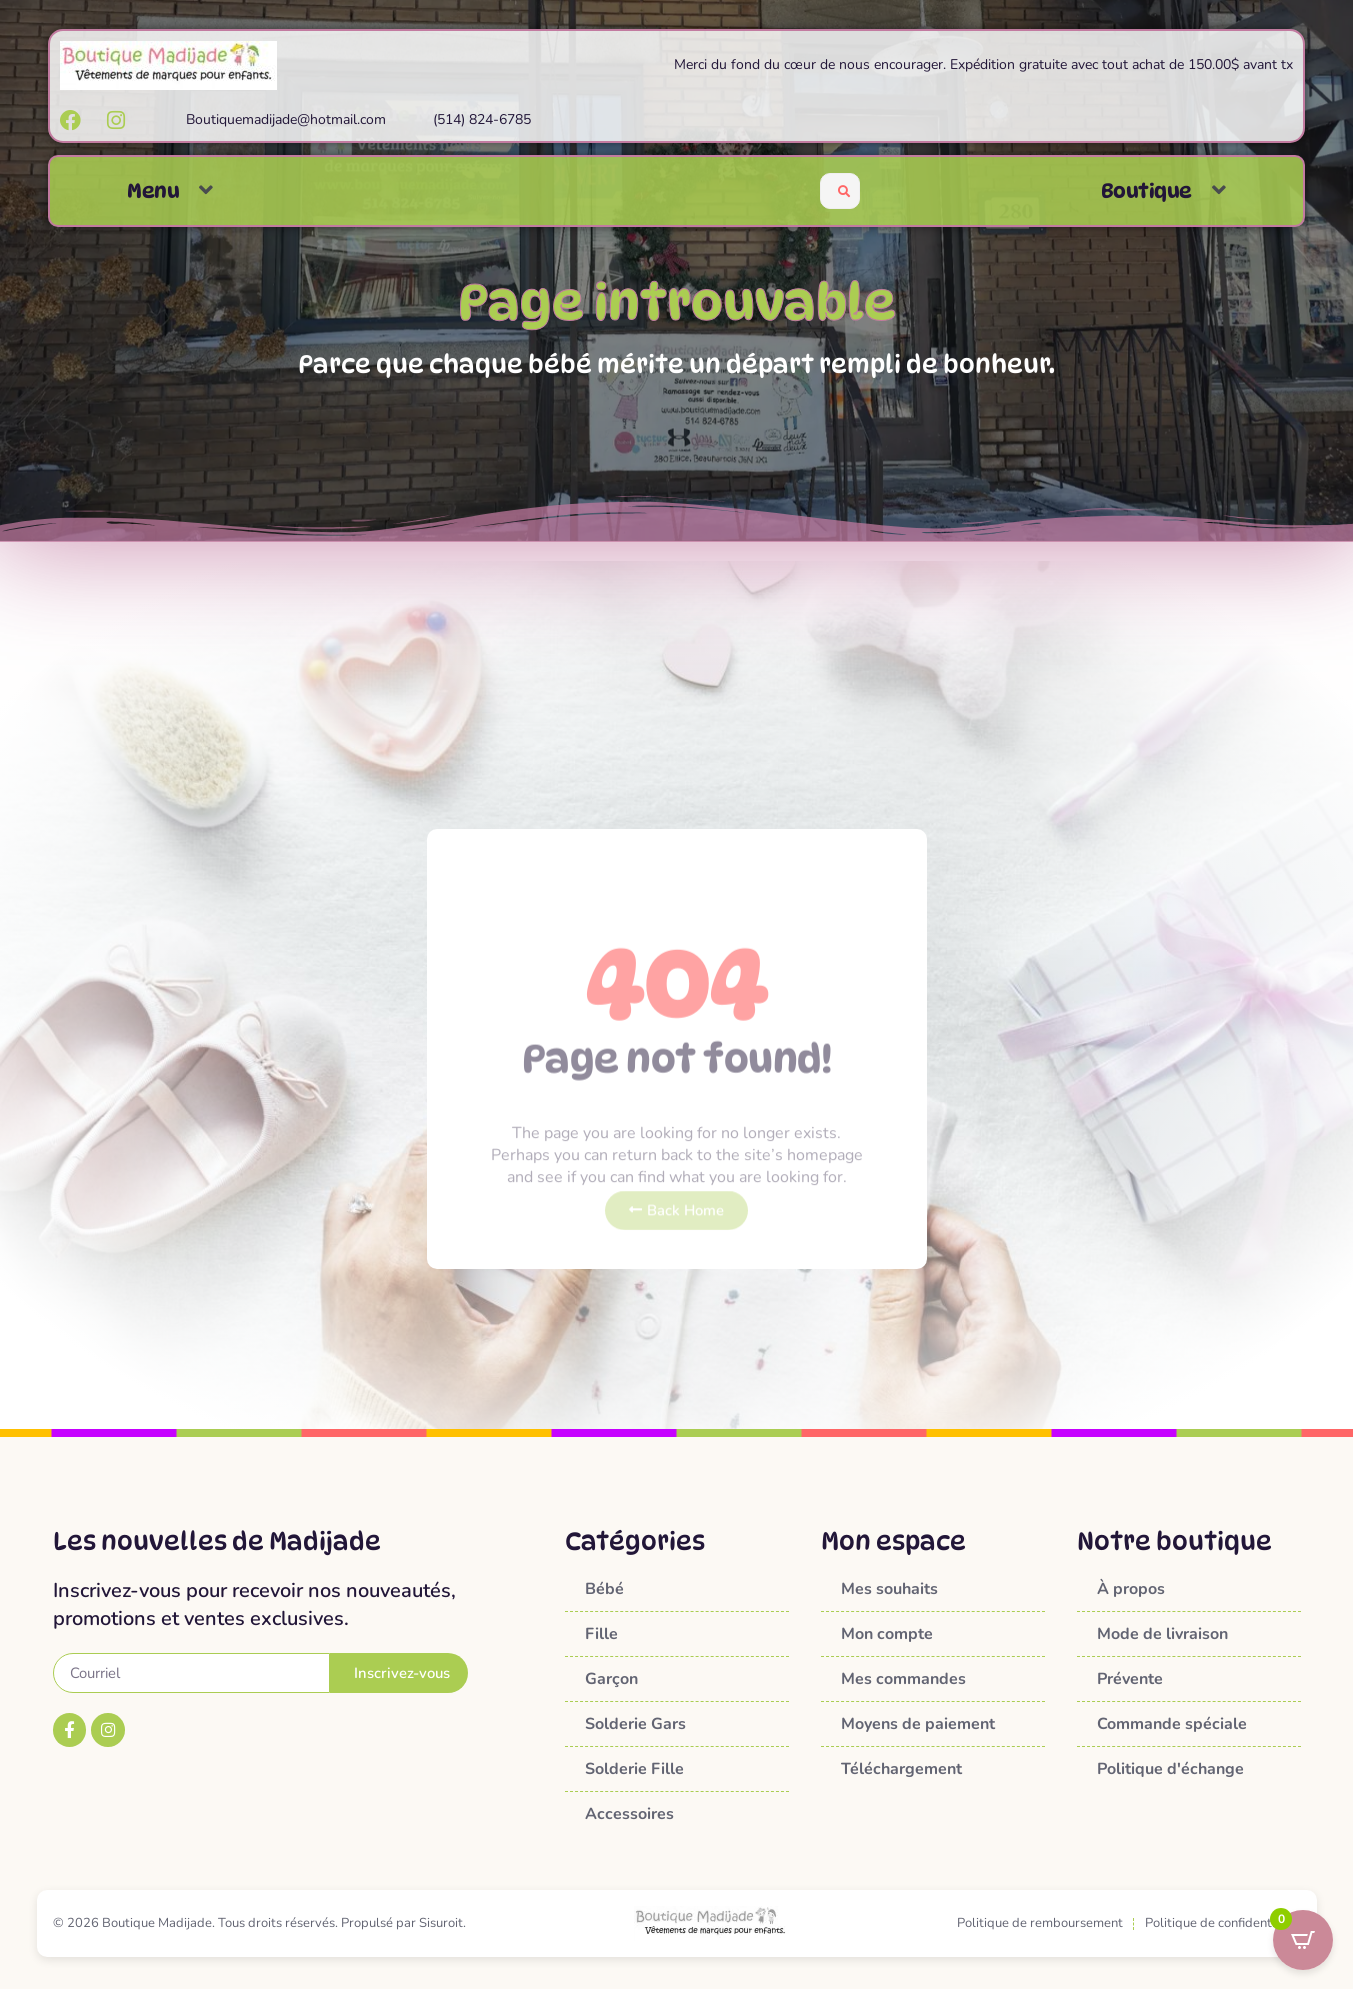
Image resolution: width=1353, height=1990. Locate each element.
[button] (206, 190)
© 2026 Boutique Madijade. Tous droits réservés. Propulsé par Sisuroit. (259, 1924)
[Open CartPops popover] (1303, 1940)
